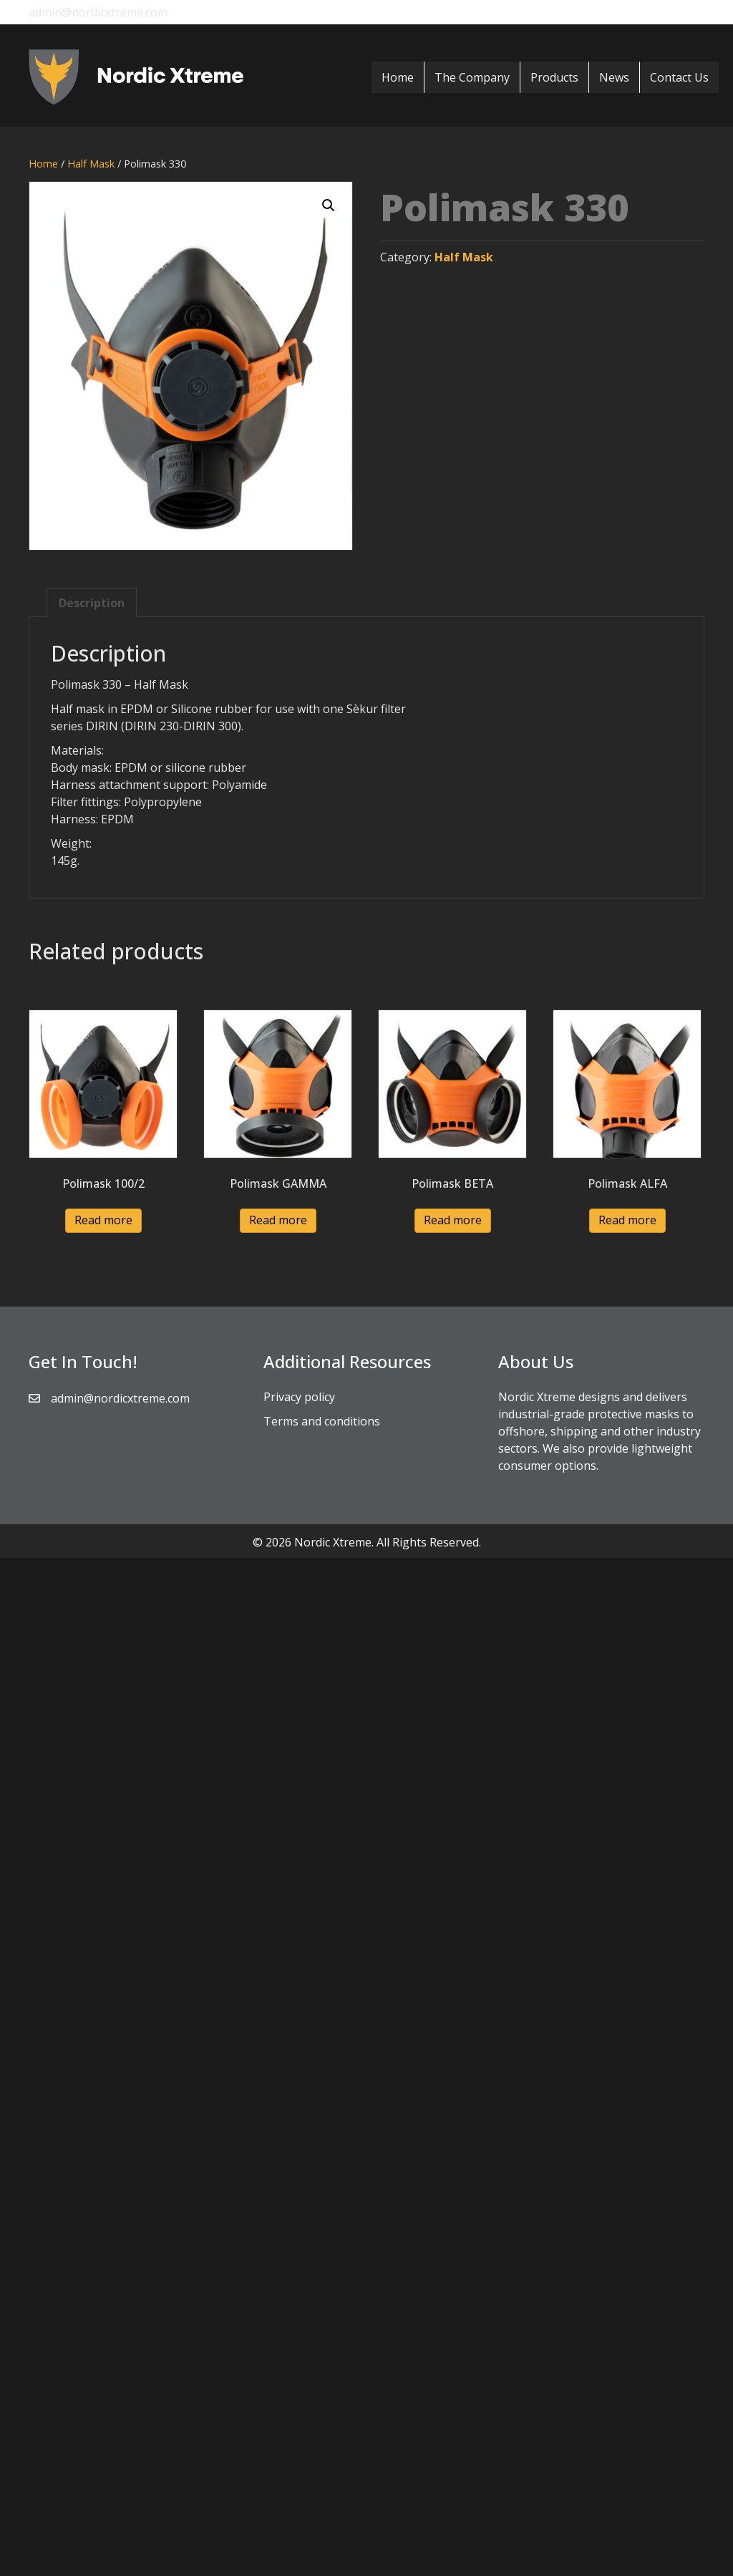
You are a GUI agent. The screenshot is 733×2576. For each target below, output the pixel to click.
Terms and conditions (321, 1421)
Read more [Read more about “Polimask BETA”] (453, 1220)
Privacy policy (299, 1397)
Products (554, 77)
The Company (472, 77)
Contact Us (679, 77)
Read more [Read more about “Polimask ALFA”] (627, 1220)
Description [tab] (92, 603)
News (614, 77)
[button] (328, 205)
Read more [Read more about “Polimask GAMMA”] (278, 1220)
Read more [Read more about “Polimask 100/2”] (103, 1220)
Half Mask (91, 163)
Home (398, 77)
